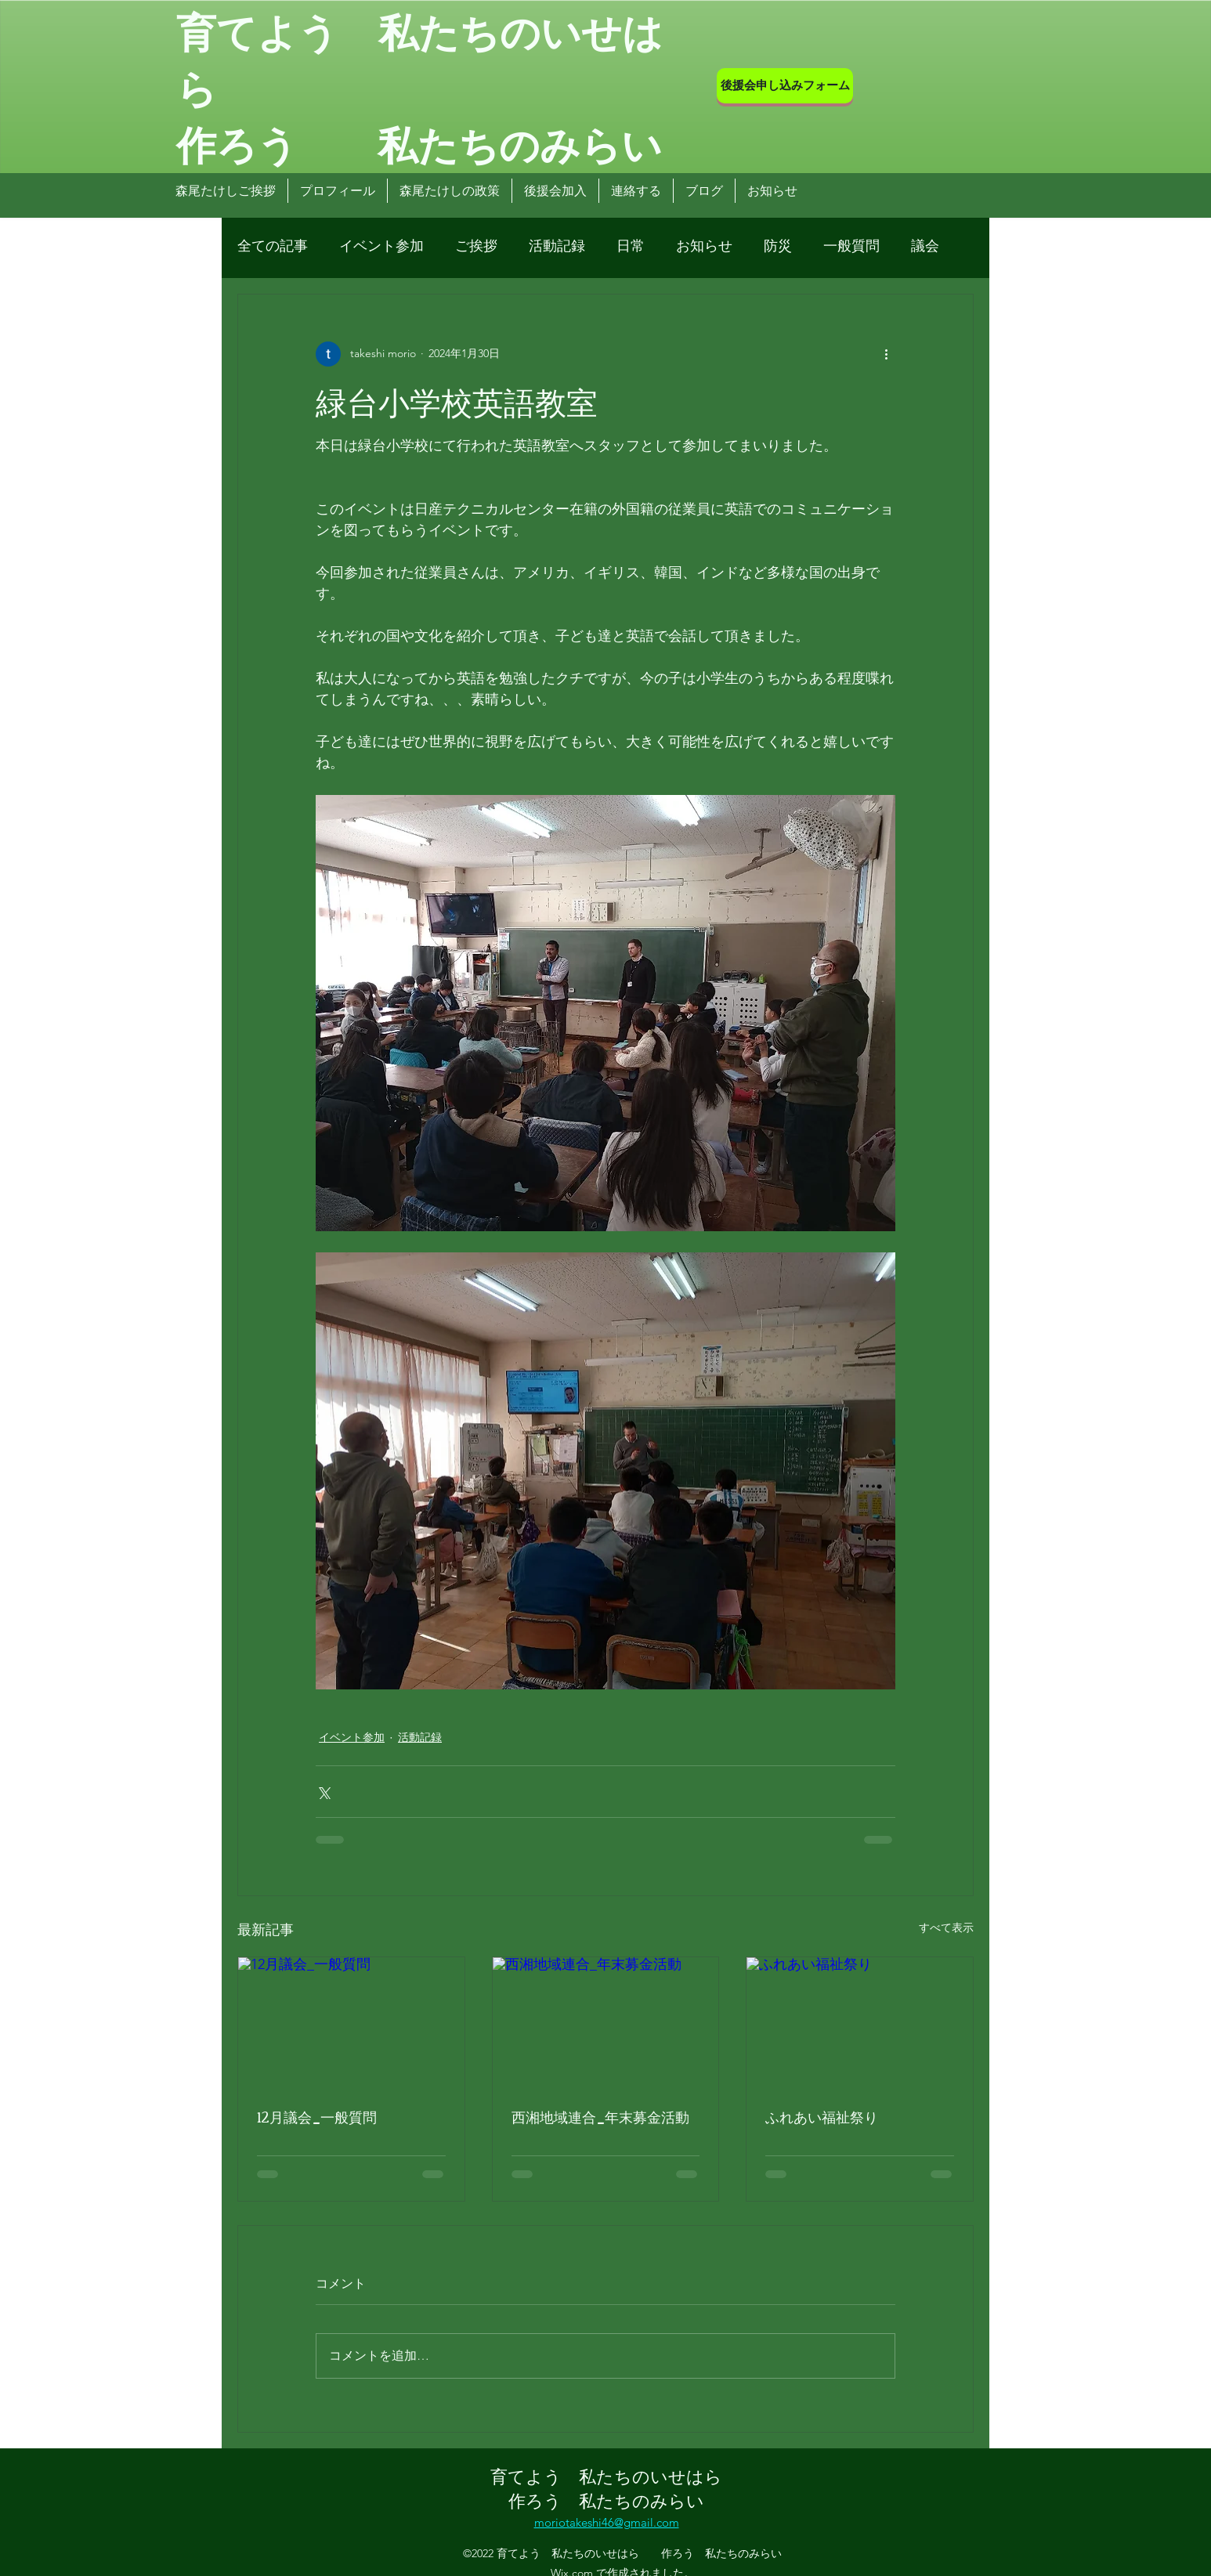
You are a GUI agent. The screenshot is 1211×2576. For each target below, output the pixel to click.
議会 (925, 246)
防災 (778, 246)
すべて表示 (946, 1927)
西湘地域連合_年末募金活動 (600, 2116)
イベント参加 (381, 246)
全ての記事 (272, 246)
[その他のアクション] (886, 354)
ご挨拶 (476, 246)
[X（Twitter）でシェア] (323, 1791)
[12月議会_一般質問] (351, 2020)
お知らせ (704, 246)
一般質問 (851, 246)
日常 (630, 246)
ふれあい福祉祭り (821, 2116)
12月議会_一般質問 (317, 2116)
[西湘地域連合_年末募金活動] (606, 2020)
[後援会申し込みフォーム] (785, 85)
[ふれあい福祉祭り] (859, 2020)
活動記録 (557, 246)
